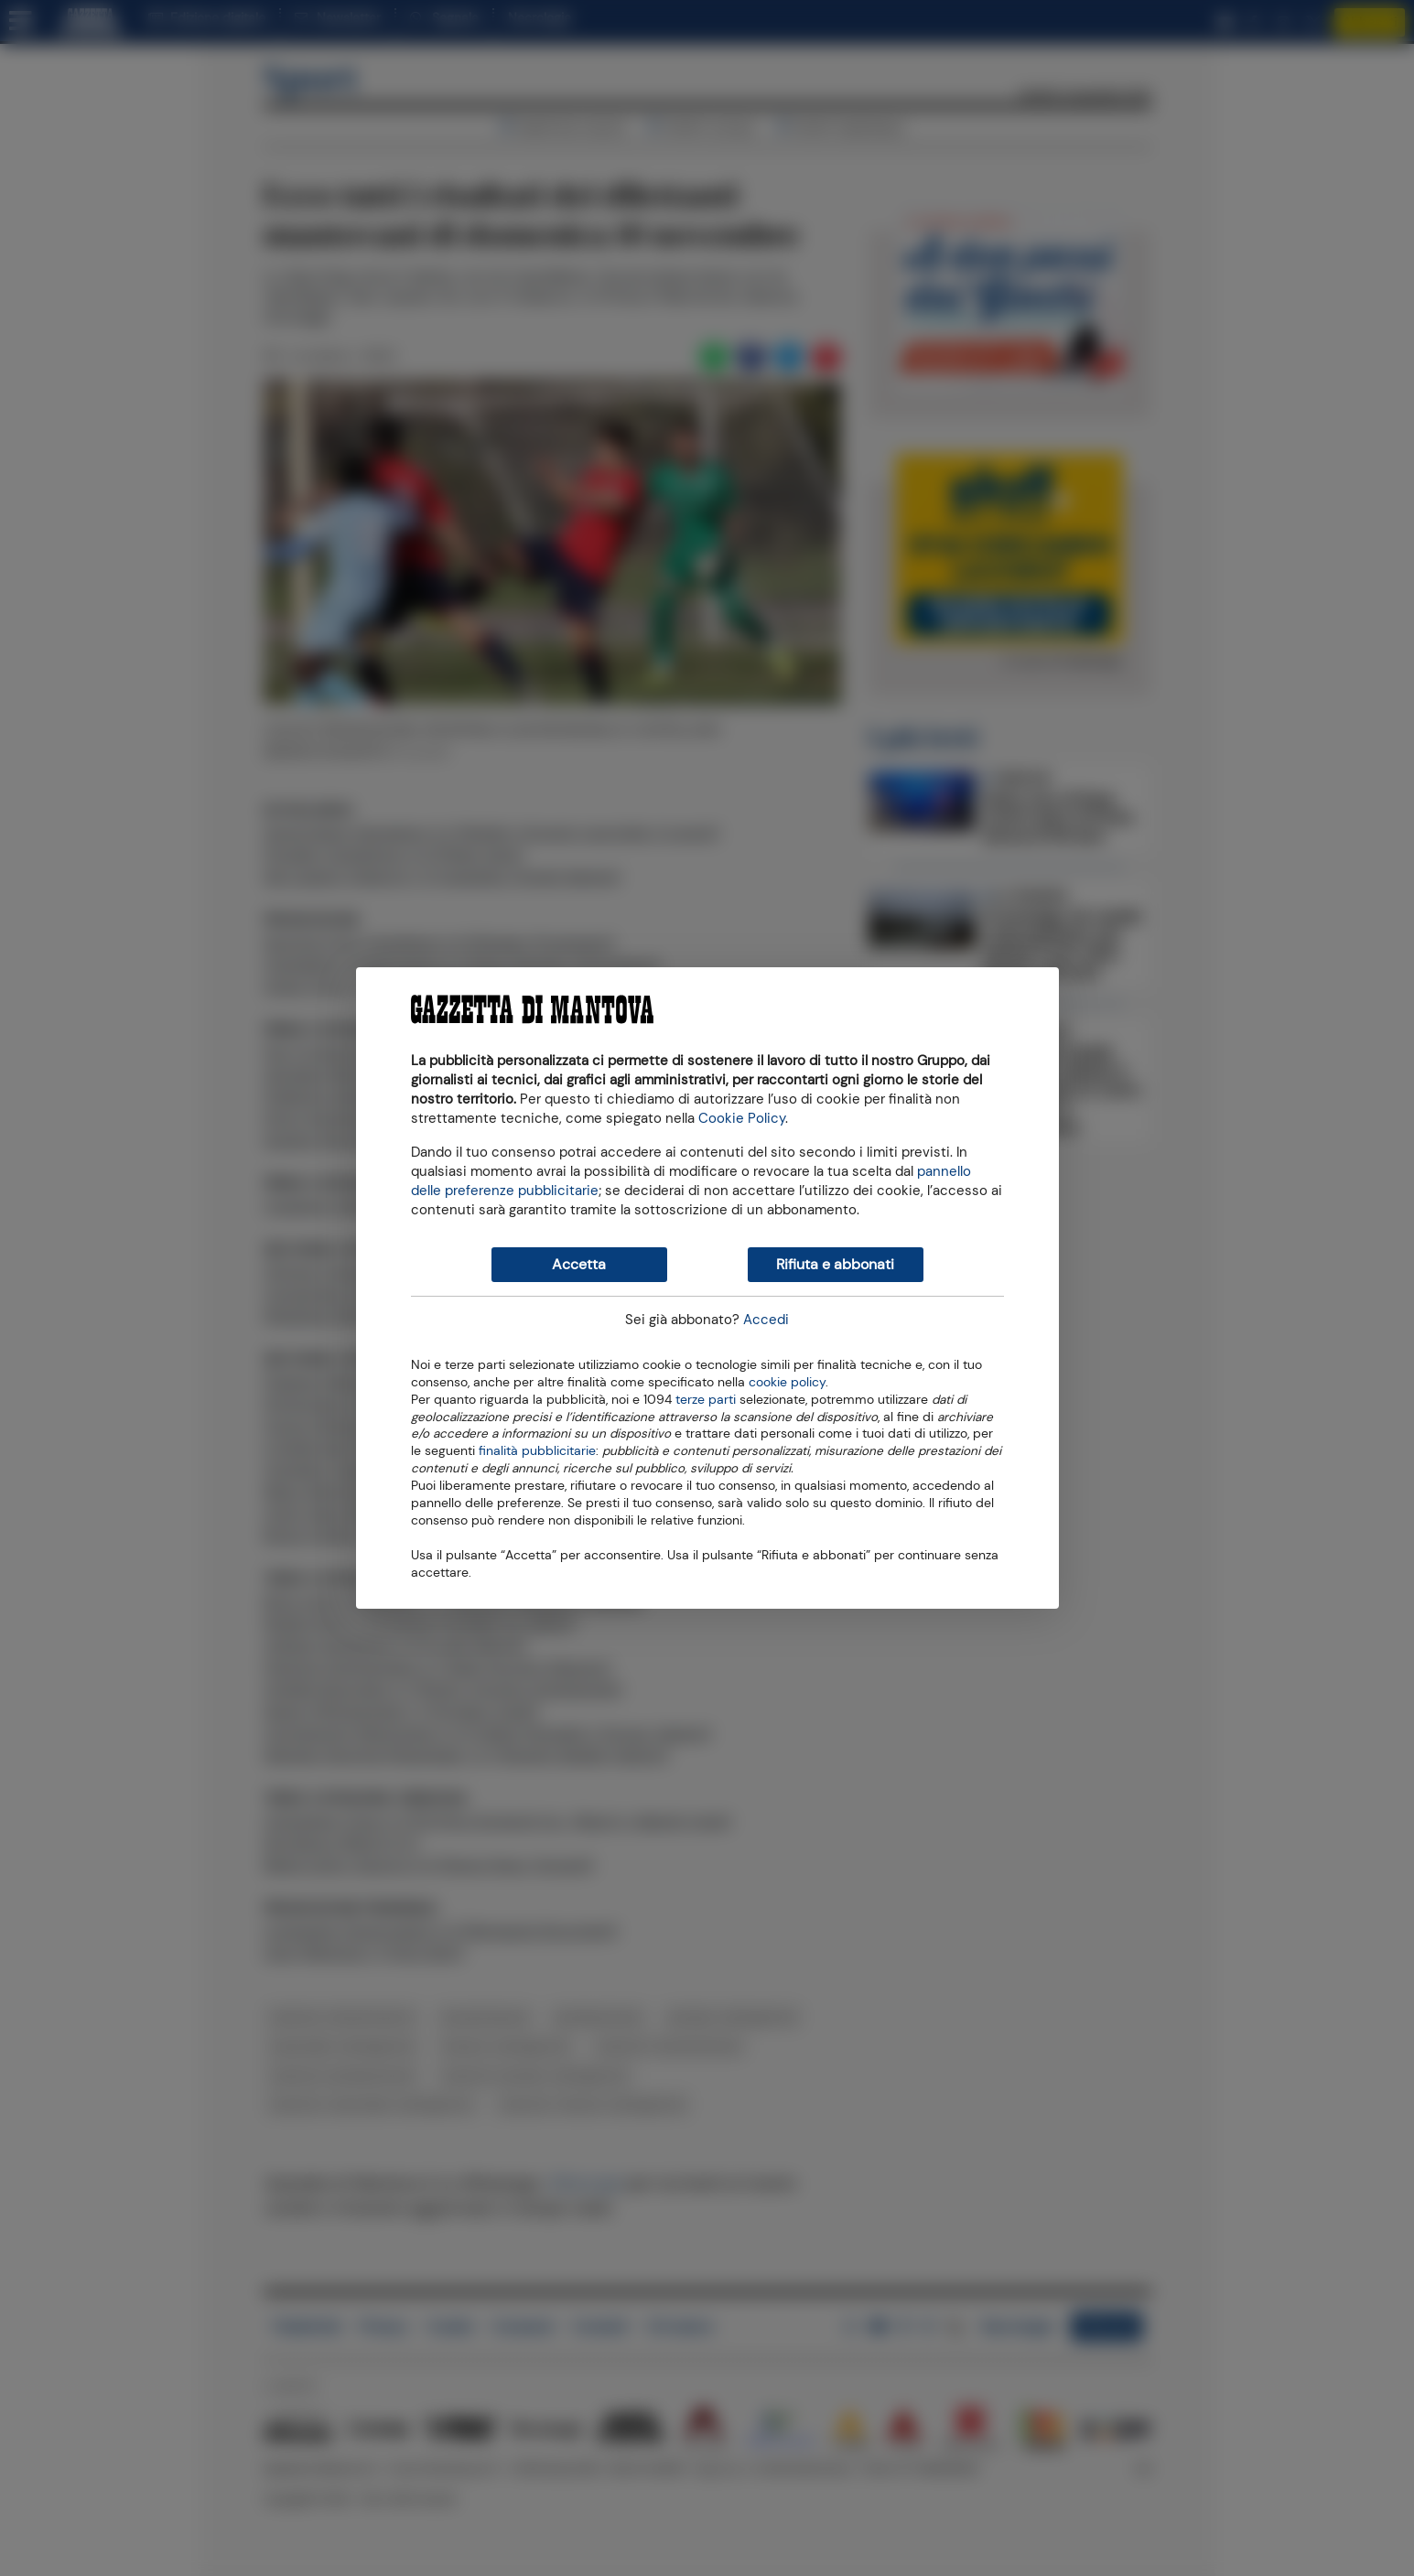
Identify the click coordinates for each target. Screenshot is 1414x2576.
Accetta (579, 1264)
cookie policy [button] (787, 1382)
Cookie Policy (741, 1118)
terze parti (705, 1398)
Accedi (766, 1319)
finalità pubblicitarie (537, 1449)
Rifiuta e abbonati (835, 1264)
